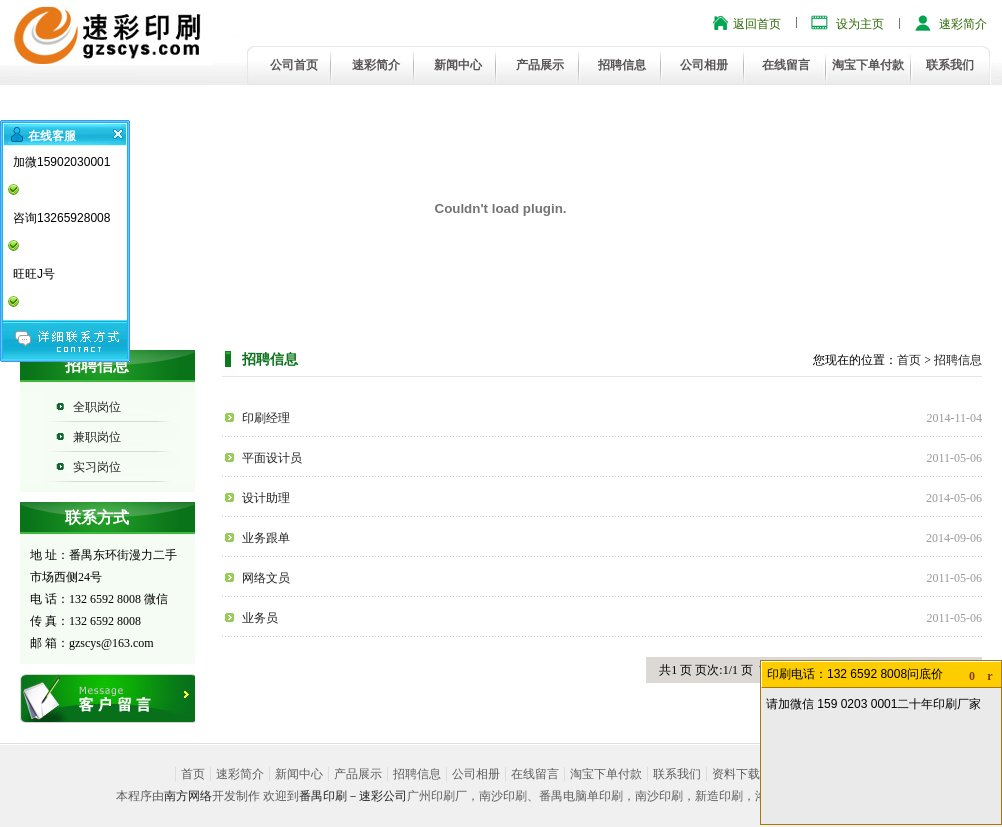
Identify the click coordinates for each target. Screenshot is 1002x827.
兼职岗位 (97, 437)
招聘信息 (622, 65)
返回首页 (757, 24)
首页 (909, 360)
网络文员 (266, 578)
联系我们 (950, 65)
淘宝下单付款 (868, 65)
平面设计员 (272, 458)
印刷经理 (266, 418)
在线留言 (786, 65)
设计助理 (266, 498)
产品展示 (540, 65)
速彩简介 (963, 24)
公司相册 (704, 65)
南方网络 (188, 796)
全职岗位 (97, 407)
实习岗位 (97, 467)
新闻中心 (458, 65)
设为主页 (860, 24)
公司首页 (294, 65)
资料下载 (736, 774)
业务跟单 (266, 538)
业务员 (260, 618)
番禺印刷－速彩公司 (353, 796)
